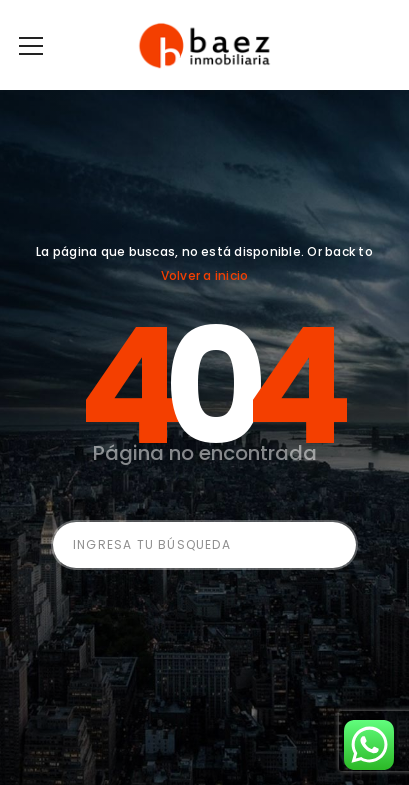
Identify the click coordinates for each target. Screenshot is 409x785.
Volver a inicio (205, 275)
